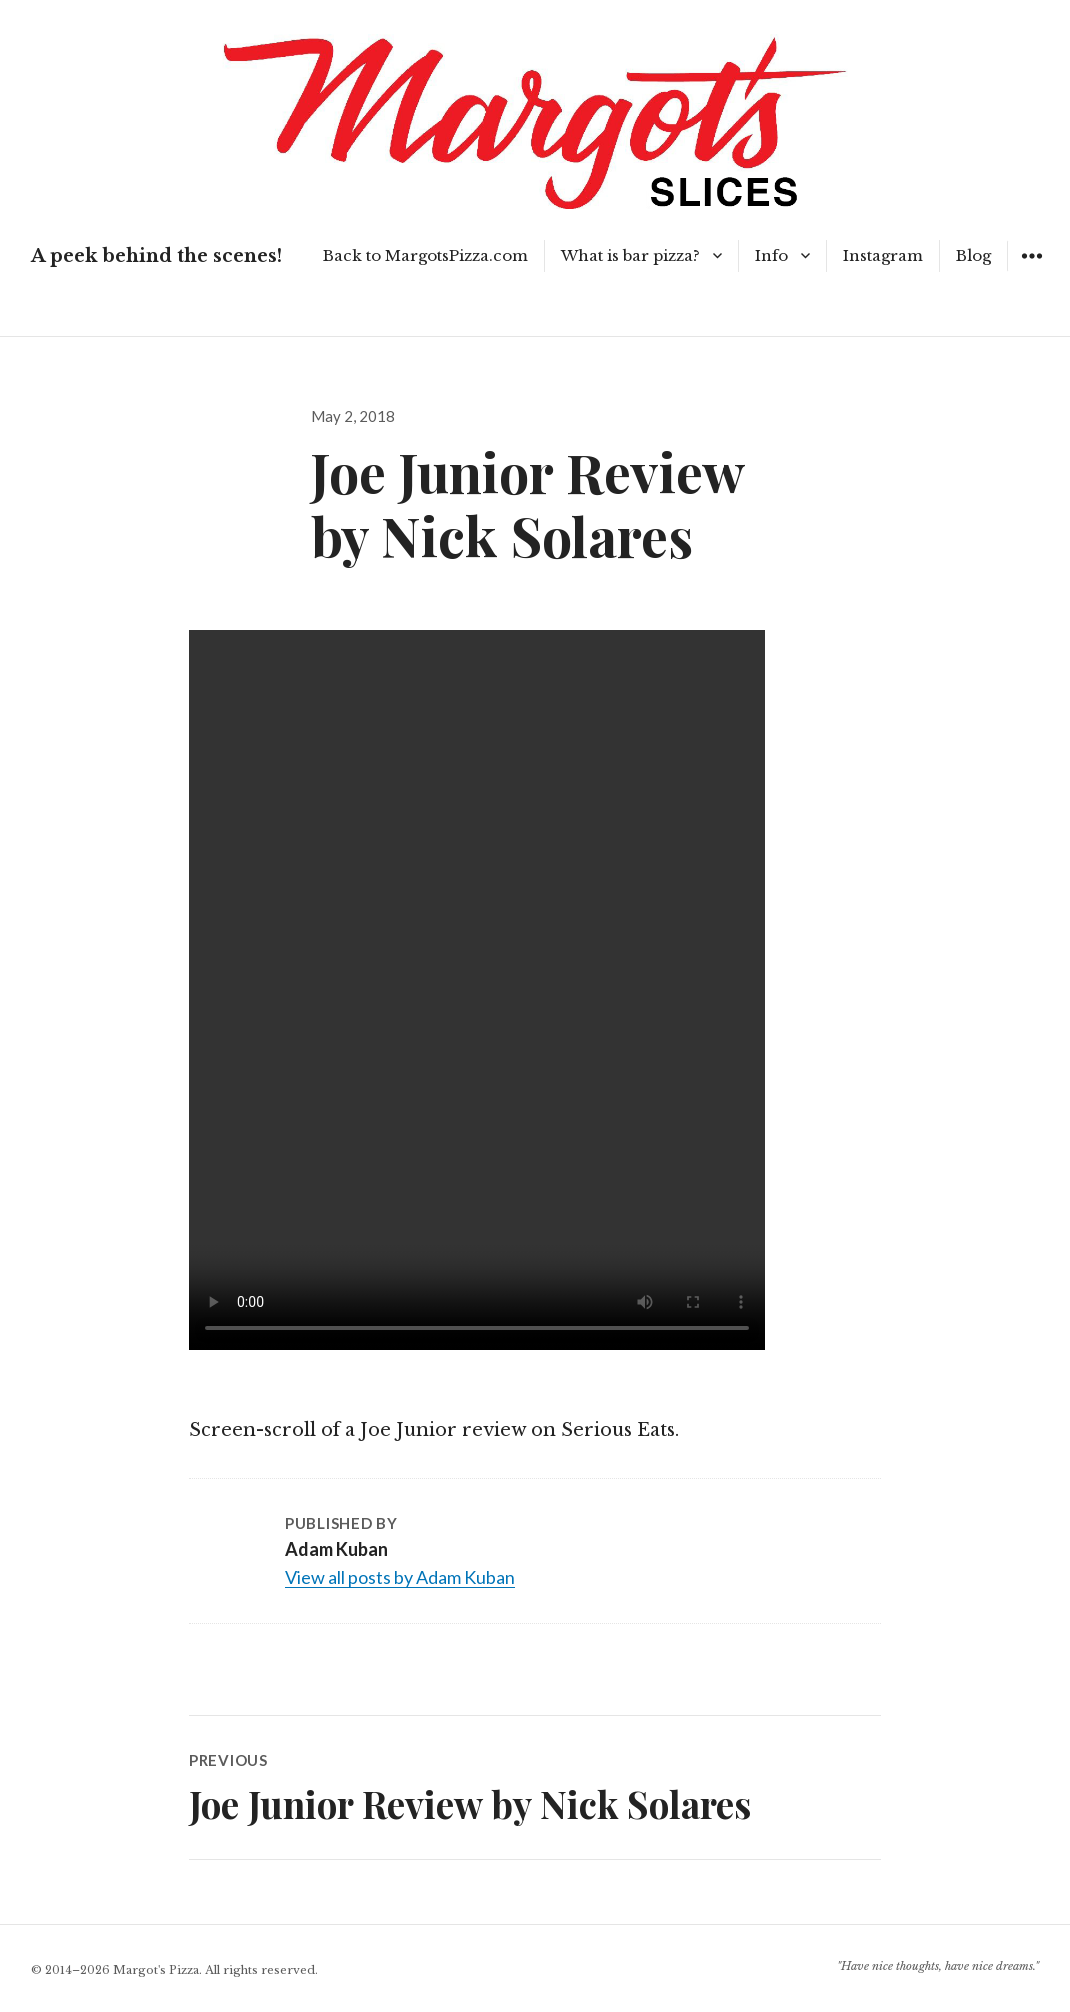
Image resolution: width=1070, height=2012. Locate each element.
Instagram (883, 255)
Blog (973, 255)
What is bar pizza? (630, 255)
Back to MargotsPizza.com (425, 255)
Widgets (1031, 270)
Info (771, 255)
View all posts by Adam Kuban (400, 1577)
